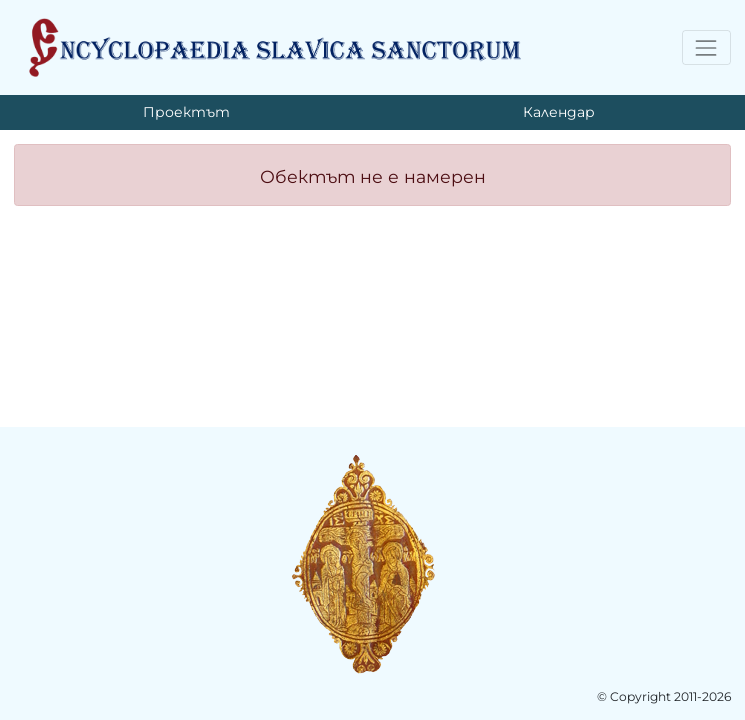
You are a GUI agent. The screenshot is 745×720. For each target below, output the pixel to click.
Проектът (186, 112)
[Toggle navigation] (706, 47)
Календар (559, 112)
